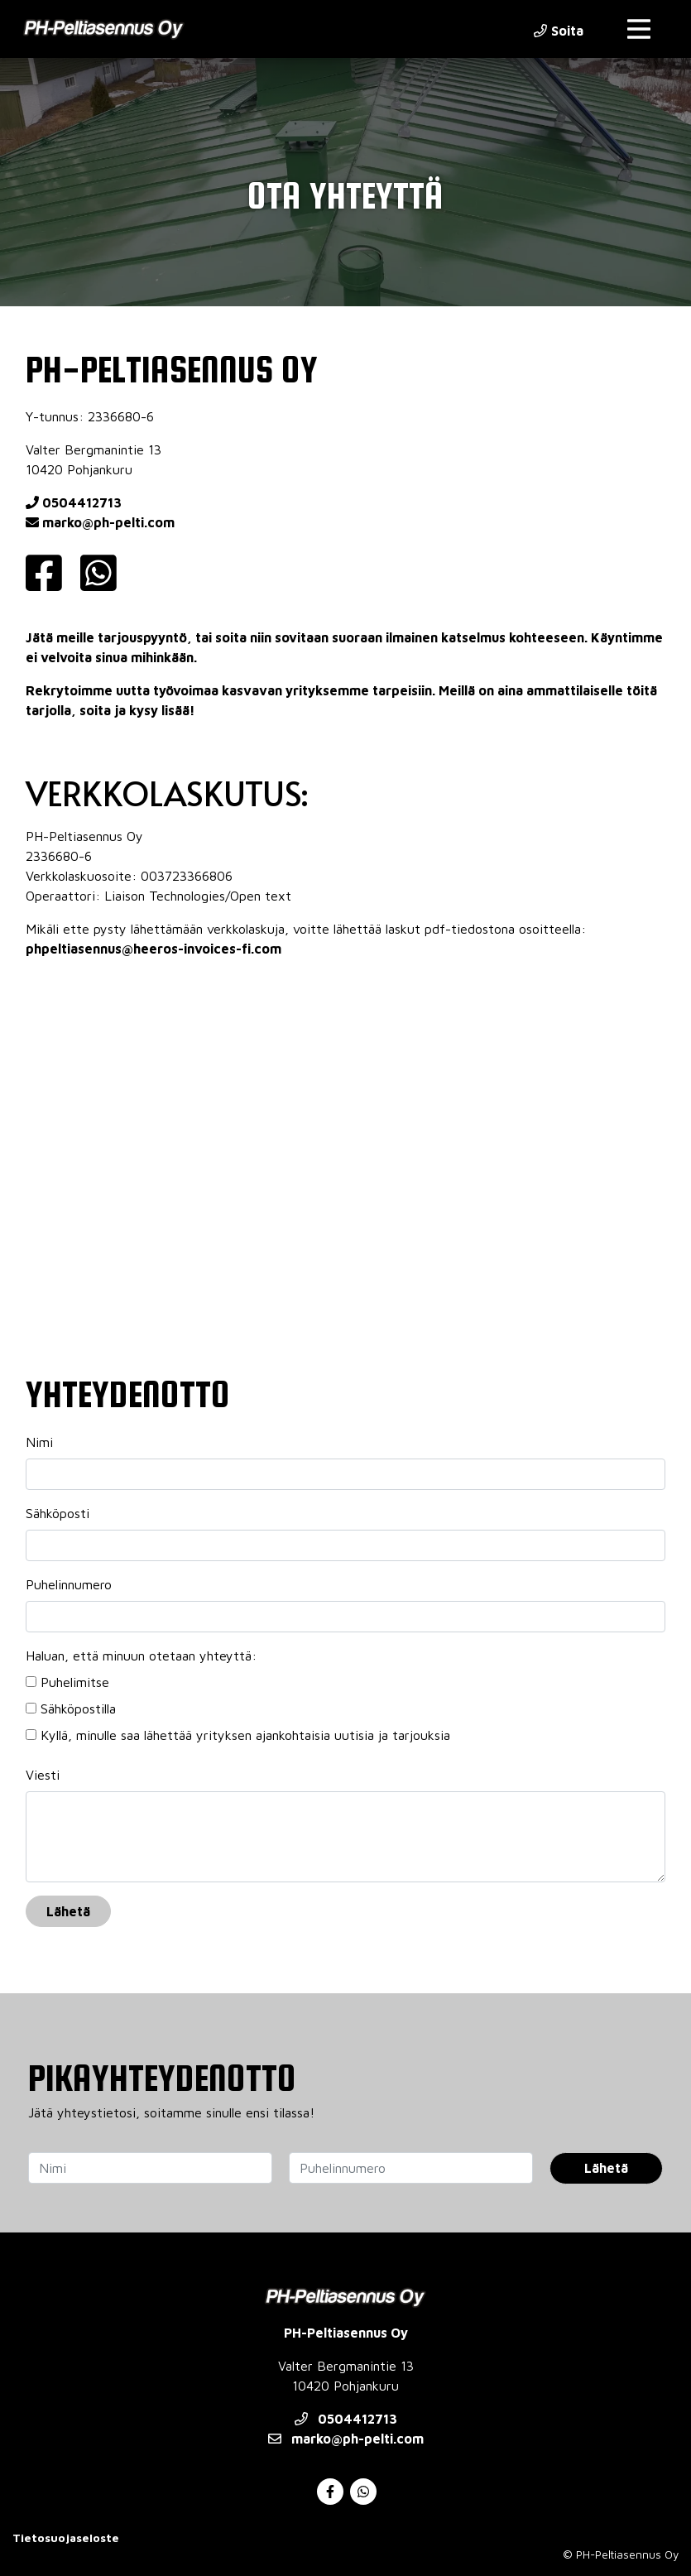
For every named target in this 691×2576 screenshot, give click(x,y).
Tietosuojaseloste (65, 2537)
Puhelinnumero (69, 1584)
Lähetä (68, 1911)
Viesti (43, 1774)
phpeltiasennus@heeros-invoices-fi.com (153, 948)
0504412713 (74, 502)
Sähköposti (57, 1513)
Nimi (39, 1442)
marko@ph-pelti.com (100, 522)
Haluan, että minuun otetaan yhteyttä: (141, 1655)
